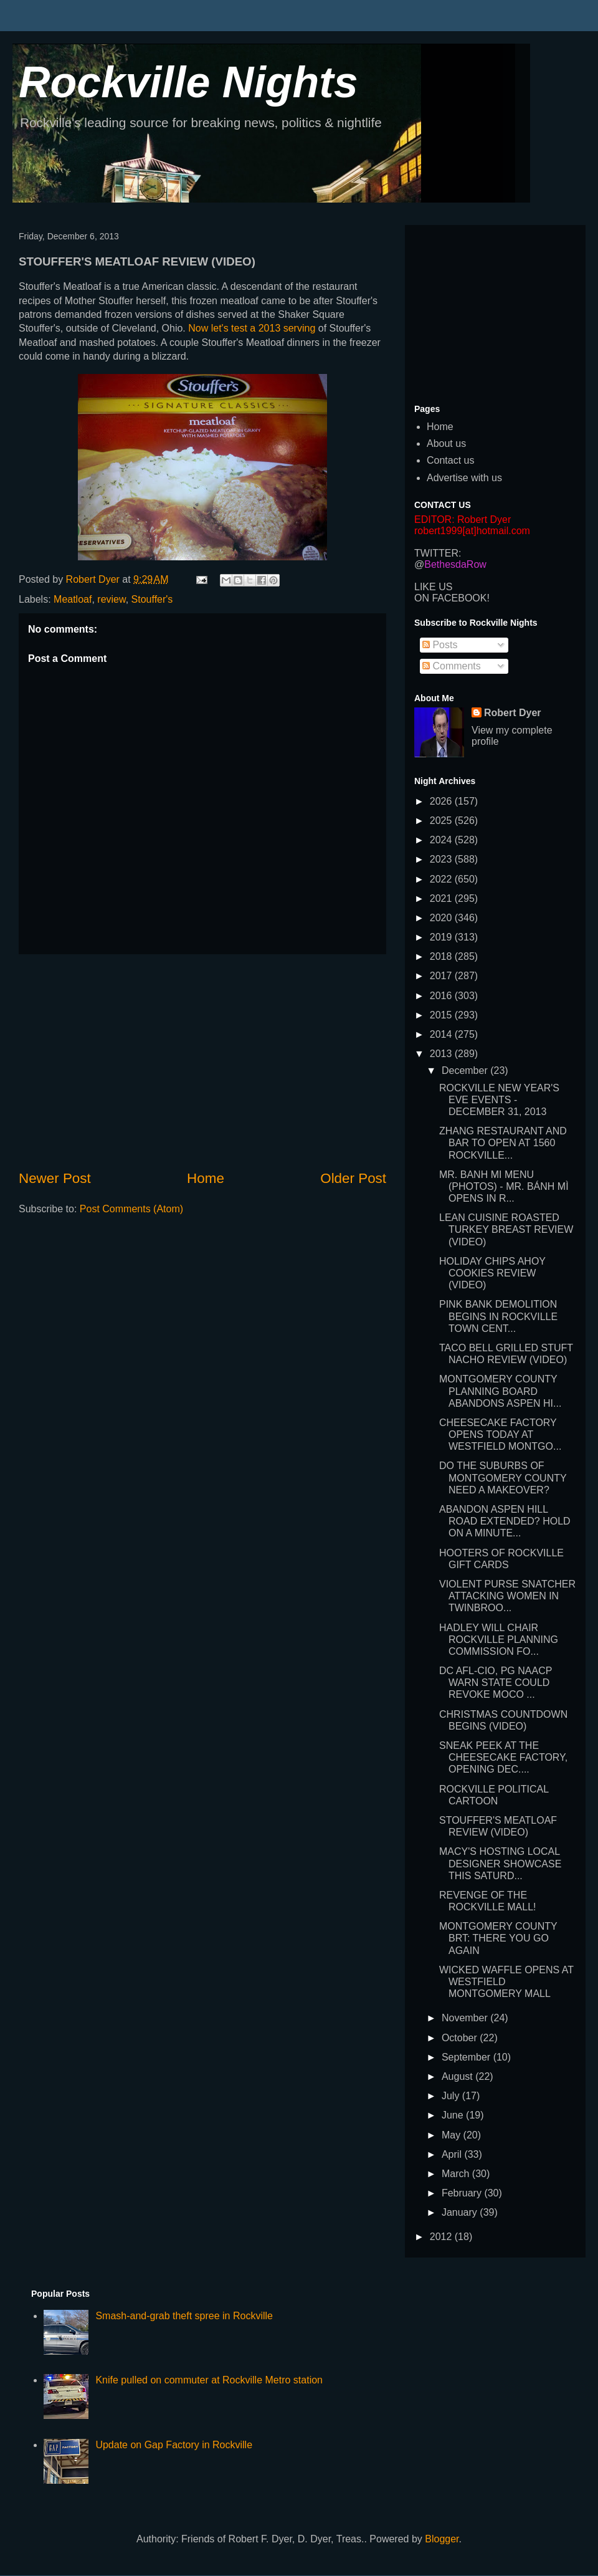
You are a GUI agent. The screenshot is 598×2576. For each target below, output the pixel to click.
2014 (442, 1034)
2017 (442, 975)
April (453, 2154)
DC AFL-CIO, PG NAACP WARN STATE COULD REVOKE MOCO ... (495, 1682)
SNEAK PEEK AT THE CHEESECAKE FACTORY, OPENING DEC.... (503, 1757)
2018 (442, 956)
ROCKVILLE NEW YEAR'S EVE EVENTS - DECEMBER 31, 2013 (499, 1100)
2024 (442, 840)
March (457, 2173)
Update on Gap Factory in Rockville (173, 2445)
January (461, 2212)
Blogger (441, 2539)
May (452, 2135)
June (454, 2115)
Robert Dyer (512, 712)
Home (205, 1178)
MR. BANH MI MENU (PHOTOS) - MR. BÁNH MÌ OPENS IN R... (504, 1186)
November (466, 2018)
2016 (442, 995)
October (461, 2038)
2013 (442, 1053)
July (452, 2095)
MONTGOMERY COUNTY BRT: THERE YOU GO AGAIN (498, 1938)
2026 (442, 801)
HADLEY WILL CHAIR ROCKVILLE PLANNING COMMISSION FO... (498, 1639)
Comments (451, 666)
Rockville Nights (188, 82)
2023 (442, 859)
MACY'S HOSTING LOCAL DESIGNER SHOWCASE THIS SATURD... (500, 1863)
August (458, 2076)
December (466, 1070)
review (111, 599)
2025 (442, 820)
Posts (439, 644)
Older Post (353, 1178)
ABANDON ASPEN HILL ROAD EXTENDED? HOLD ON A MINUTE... (505, 1521)
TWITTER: (438, 553)
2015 (442, 1015)
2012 (442, 2236)
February (463, 2193)
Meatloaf (73, 599)
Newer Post (55, 1178)
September (467, 2057)
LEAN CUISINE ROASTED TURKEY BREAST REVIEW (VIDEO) (506, 1229)
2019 (442, 937)
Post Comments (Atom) (131, 1209)
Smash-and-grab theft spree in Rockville (184, 2315)
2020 (442, 917)
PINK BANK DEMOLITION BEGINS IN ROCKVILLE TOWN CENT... (498, 1316)
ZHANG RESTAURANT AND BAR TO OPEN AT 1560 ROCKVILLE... (503, 1143)
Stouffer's (152, 599)
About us (446, 443)
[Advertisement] (202, 1061)
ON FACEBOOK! (452, 598)
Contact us (450, 460)
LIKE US (433, 587)
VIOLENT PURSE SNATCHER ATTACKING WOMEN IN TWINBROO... (507, 1596)
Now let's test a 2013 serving (251, 328)
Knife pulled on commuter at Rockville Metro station (209, 2380)
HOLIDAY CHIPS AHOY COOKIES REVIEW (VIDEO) (492, 1273)
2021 (442, 898)
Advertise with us (464, 477)
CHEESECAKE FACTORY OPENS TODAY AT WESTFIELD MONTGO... (500, 1434)
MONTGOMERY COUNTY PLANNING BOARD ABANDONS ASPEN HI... (500, 1391)
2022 (442, 879)
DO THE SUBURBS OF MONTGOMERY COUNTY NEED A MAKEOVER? (502, 1477)
